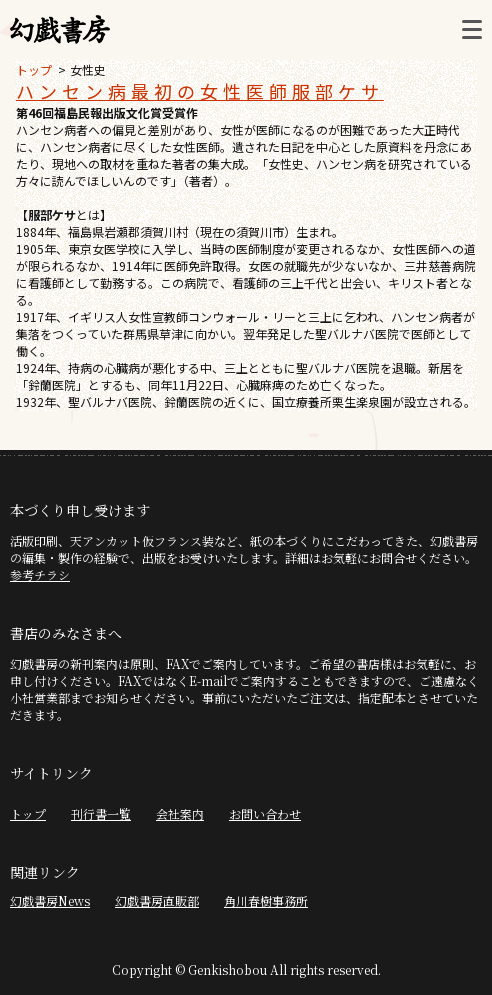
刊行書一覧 (101, 813)
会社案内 (180, 813)
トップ (34, 69)
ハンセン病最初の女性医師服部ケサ (200, 91)
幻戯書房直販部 (157, 900)
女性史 (88, 69)
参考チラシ (40, 574)
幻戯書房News (50, 900)
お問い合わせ (265, 813)
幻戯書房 (60, 30)
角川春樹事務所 (266, 900)
